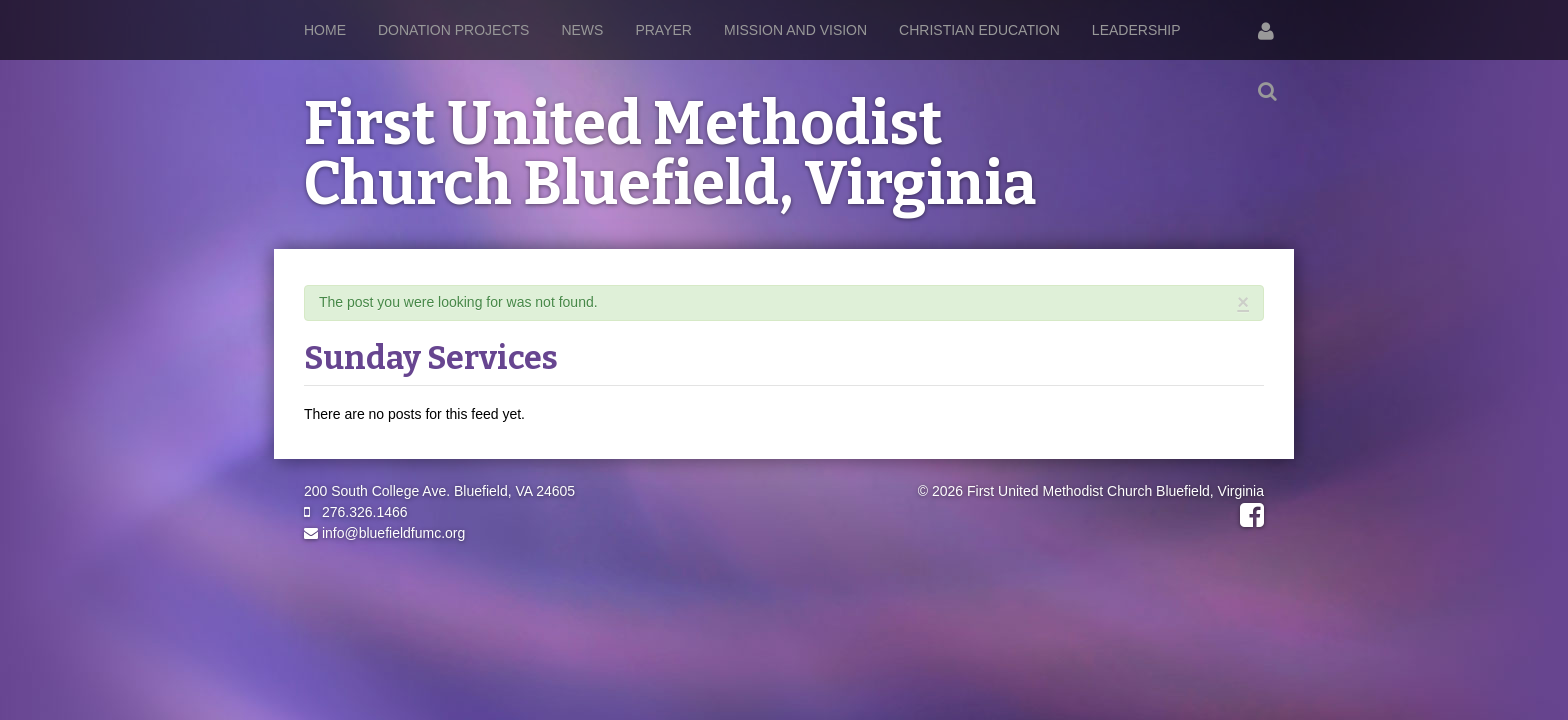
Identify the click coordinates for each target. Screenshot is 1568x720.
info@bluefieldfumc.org (384, 533)
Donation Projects (453, 30)
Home (325, 30)
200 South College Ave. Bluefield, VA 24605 (439, 491)
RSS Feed (1245, 323)
